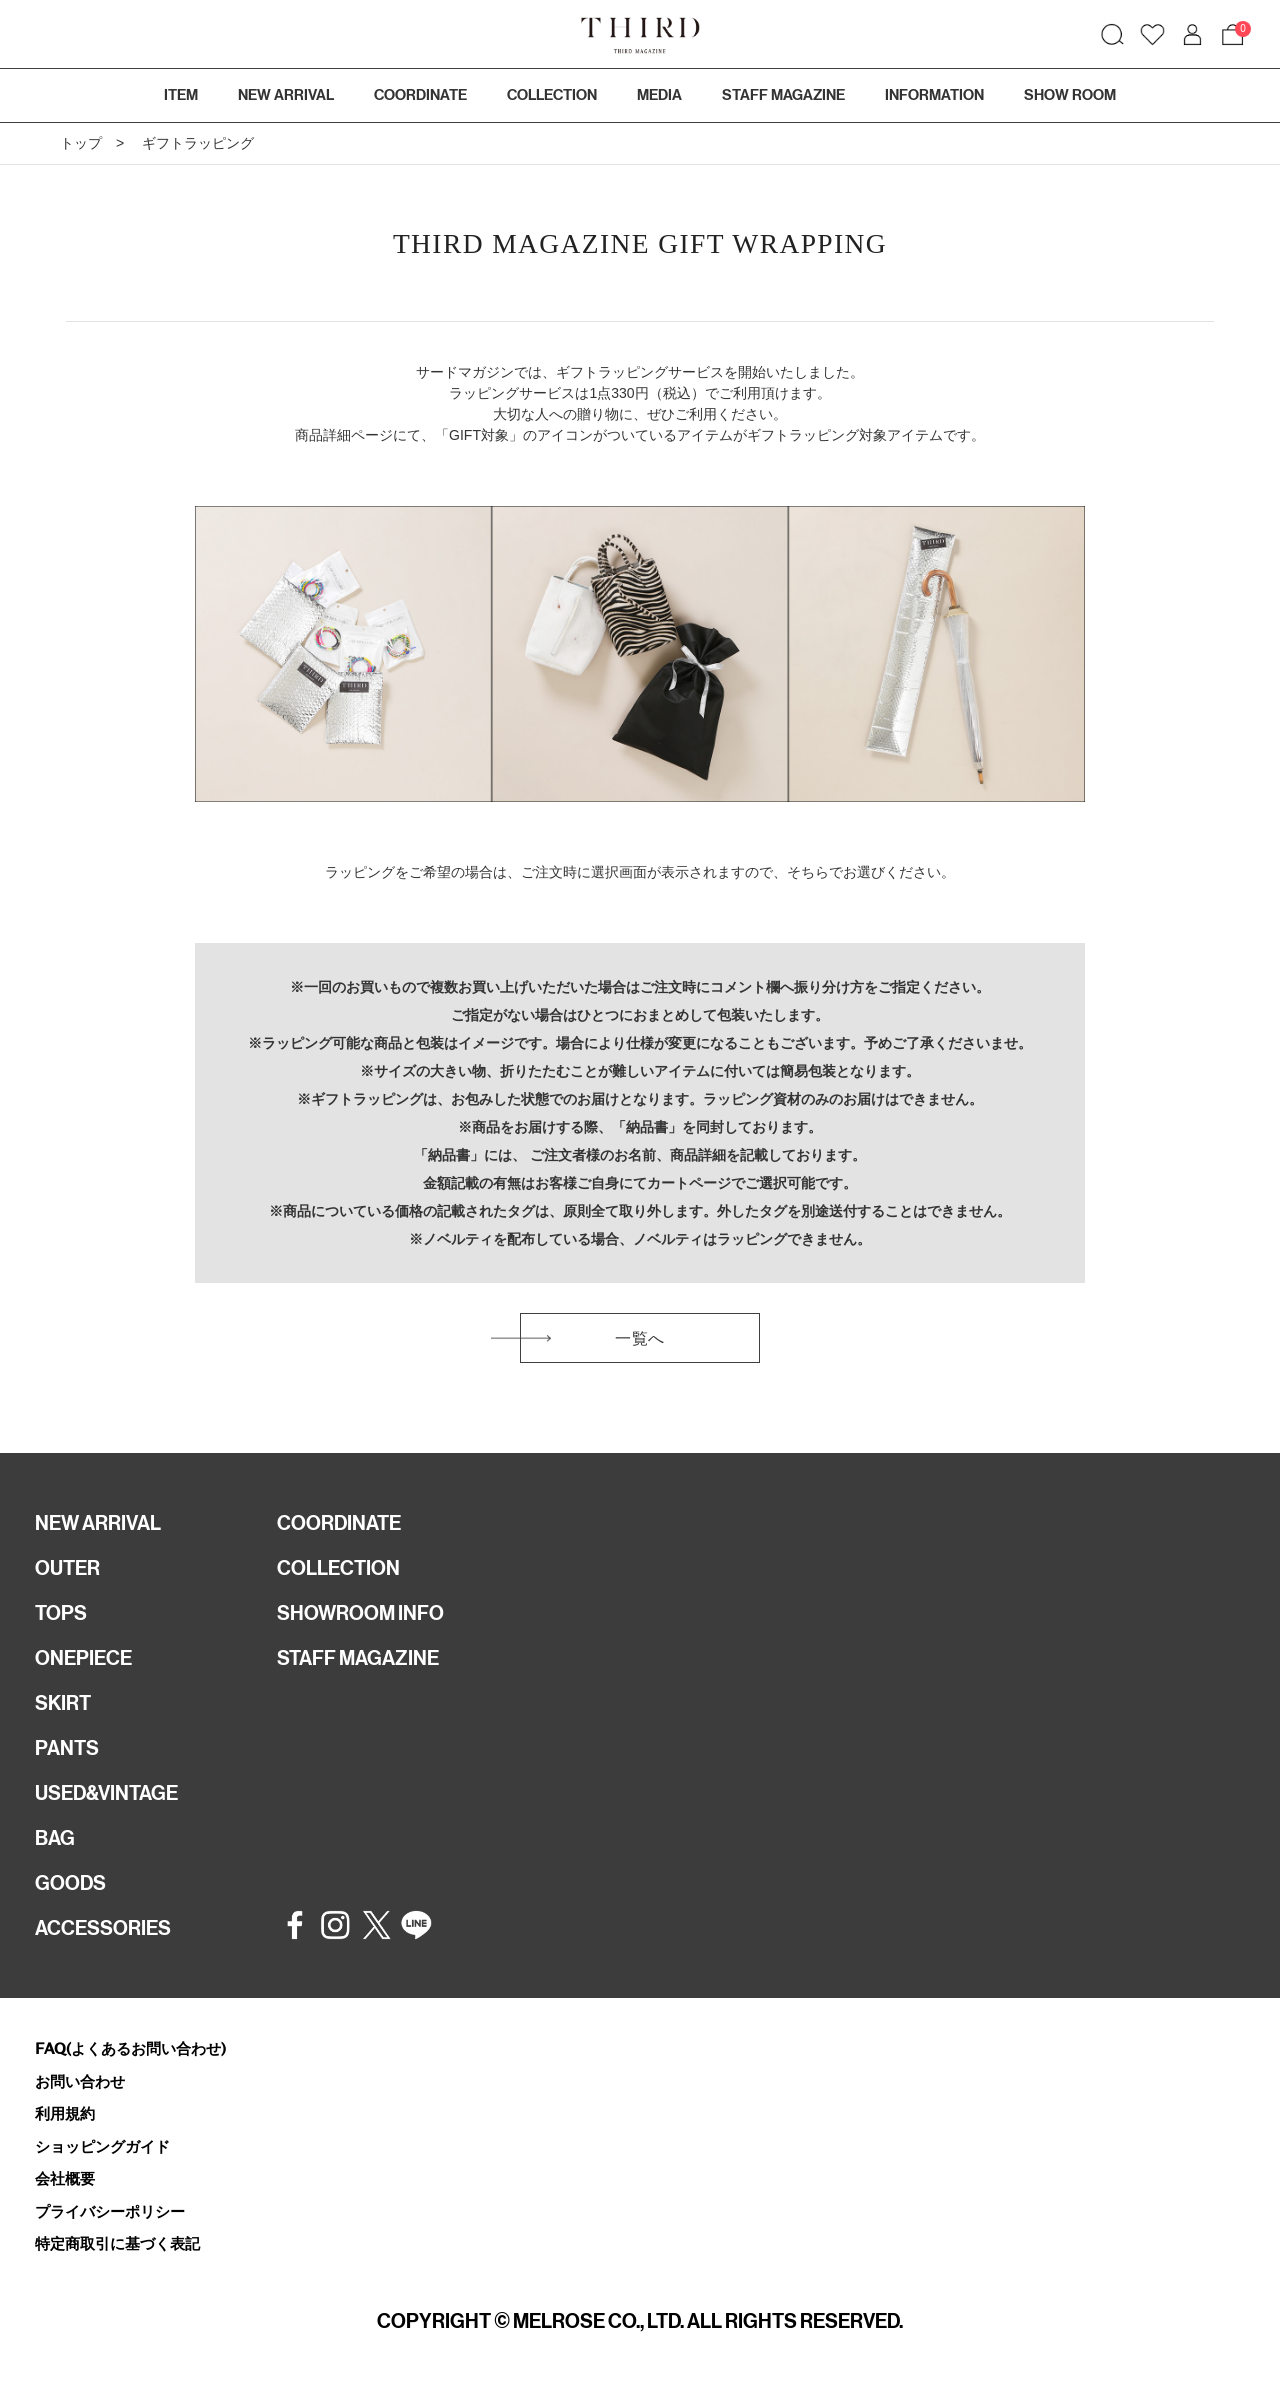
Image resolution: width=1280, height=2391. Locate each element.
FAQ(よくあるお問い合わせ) (130, 2048)
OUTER (67, 1568)
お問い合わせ (80, 2081)
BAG (55, 1838)
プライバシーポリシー (110, 2211)
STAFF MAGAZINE (358, 1658)
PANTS (67, 1748)
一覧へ (640, 1338)
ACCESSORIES (103, 1928)
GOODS (70, 1883)
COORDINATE (339, 1523)
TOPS (61, 1613)
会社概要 (65, 2178)
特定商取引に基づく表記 (117, 2243)
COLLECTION (552, 95)
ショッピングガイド (102, 2146)
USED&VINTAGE (106, 1793)
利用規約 (65, 2113)
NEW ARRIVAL (98, 1523)
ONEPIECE (83, 1658)
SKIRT (63, 1703)
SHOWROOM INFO (360, 1613)
